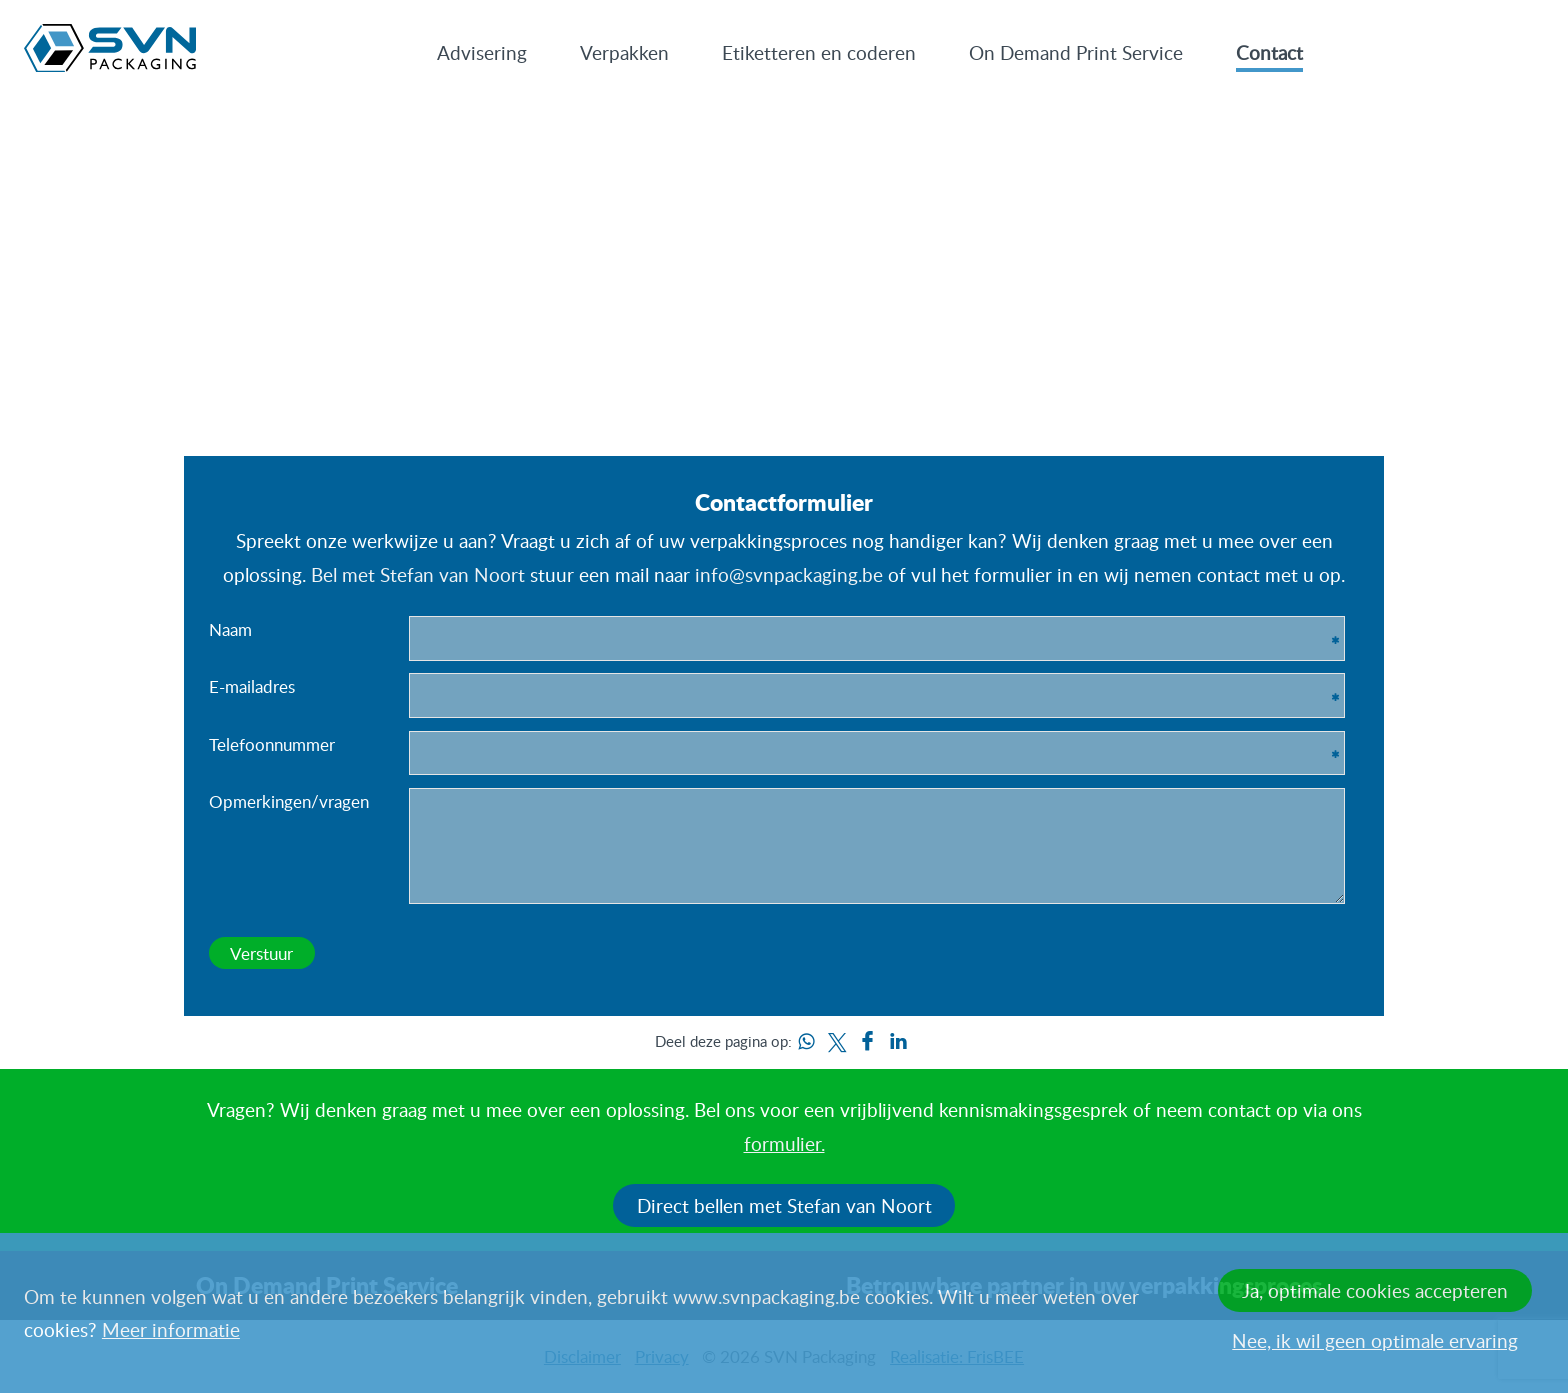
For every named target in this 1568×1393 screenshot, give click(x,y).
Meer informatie (171, 1329)
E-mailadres (252, 686)
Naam (230, 629)
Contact (1269, 52)
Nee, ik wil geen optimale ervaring (1375, 1340)
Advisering (482, 52)
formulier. (784, 1143)
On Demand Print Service (1076, 52)
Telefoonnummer (272, 744)
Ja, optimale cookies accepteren (1375, 1290)
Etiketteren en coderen (819, 52)
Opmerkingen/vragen (289, 801)
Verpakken (624, 52)
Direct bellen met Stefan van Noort (784, 1205)
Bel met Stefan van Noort (418, 574)
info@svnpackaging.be (789, 574)
